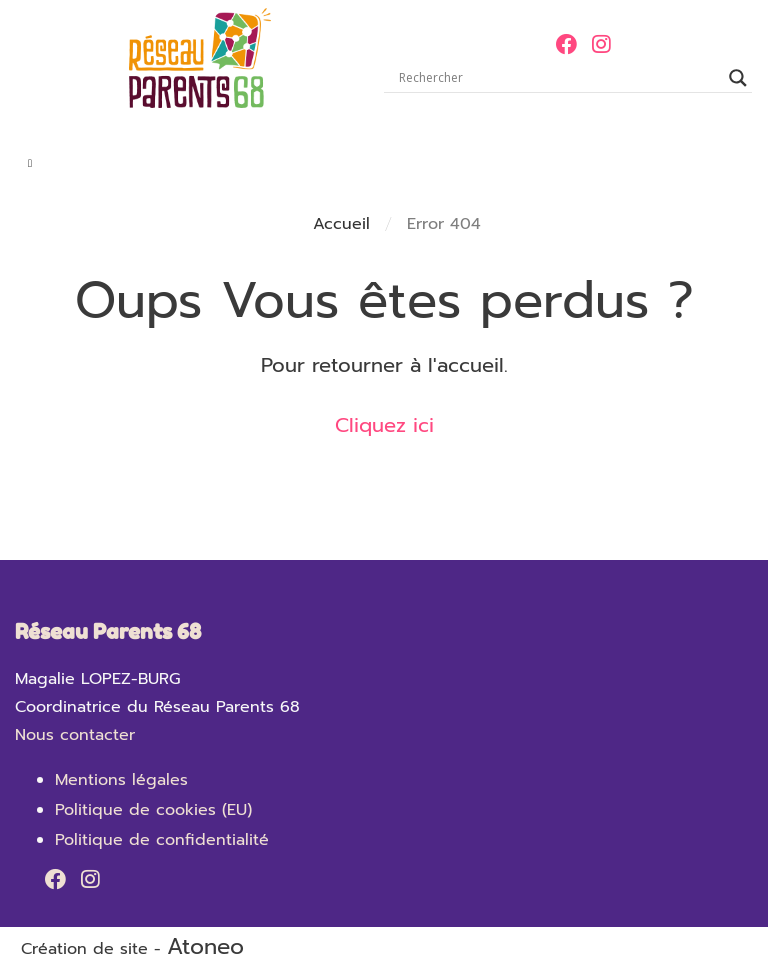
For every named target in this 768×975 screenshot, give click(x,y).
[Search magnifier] (738, 78)
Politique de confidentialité (162, 840)
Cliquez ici (384, 425)
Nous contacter (75, 735)
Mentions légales (121, 780)
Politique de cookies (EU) (153, 810)
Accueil (341, 224)
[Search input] (559, 78)
